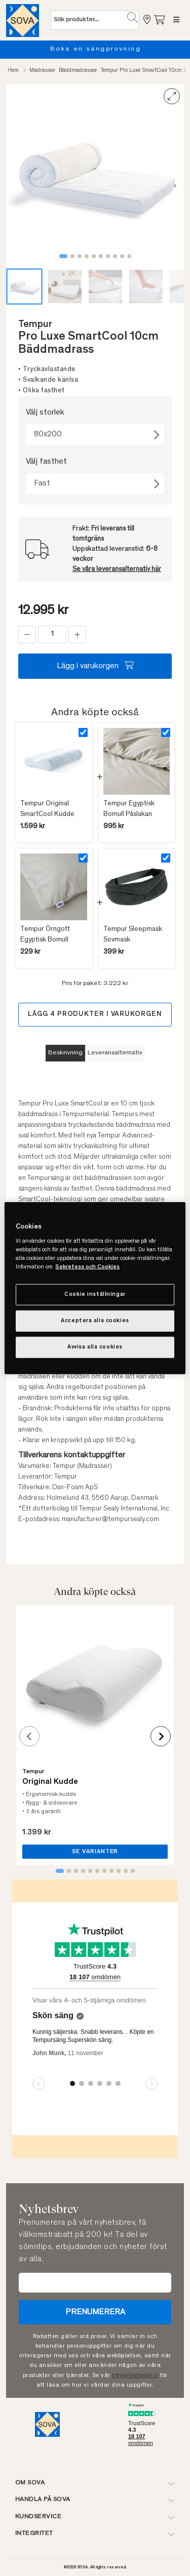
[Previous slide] (29, 1736)
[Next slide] (160, 1736)
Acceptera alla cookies (95, 1321)
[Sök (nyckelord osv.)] (89, 20)
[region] (95, 1288)
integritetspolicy (135, 2376)
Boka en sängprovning (105, 49)
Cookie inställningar (94, 1294)
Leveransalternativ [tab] (115, 1053)
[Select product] (83, 732)
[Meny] (176, 20)
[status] (52, 634)
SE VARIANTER (95, 1852)
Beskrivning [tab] (65, 1053)
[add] (77, 634)
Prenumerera (95, 2312)
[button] (132, 17)
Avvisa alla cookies (95, 1347)
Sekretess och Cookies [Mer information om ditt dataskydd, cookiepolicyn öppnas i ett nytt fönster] (87, 1267)
